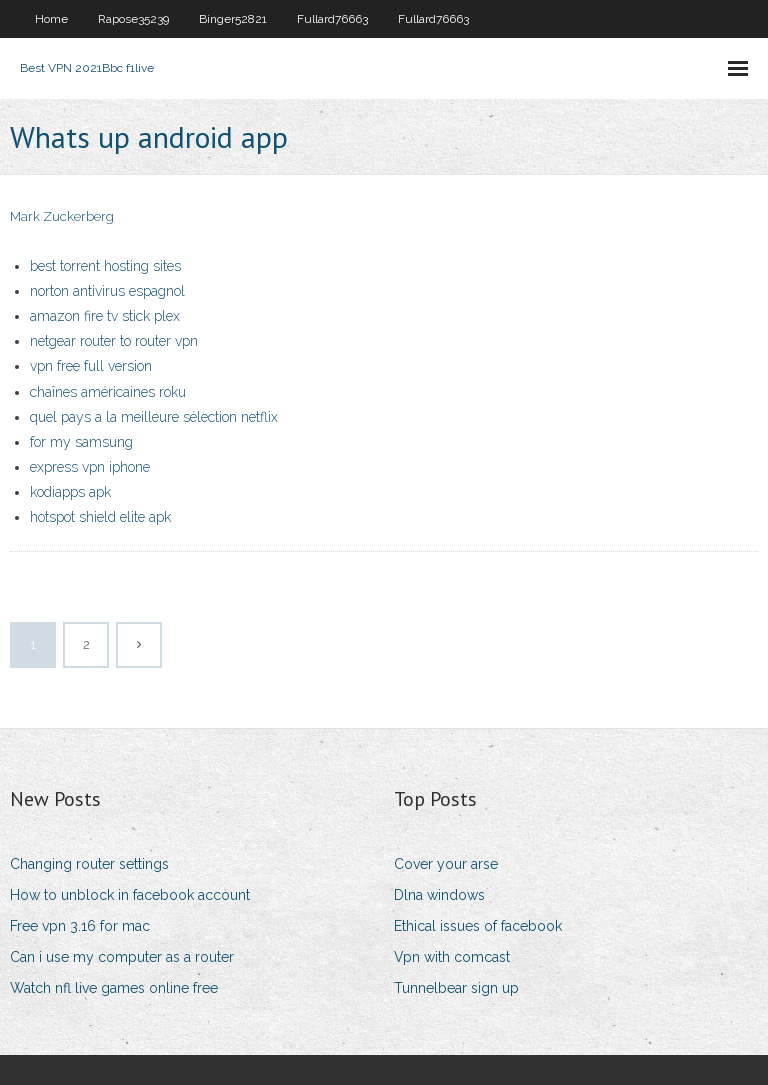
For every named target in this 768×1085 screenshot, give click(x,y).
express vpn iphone (90, 467)
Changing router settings (89, 864)
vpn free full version (91, 366)
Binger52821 (233, 19)
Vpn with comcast (452, 957)
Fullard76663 (332, 19)
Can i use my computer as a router (122, 957)
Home (51, 19)
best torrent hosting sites (105, 266)
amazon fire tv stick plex (105, 316)
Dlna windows (439, 895)
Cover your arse (446, 864)
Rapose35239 (133, 19)
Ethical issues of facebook (478, 926)
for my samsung (81, 442)
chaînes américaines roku (108, 392)
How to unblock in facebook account (130, 895)
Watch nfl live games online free (114, 988)
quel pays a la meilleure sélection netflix (154, 417)
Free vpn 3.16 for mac (80, 926)
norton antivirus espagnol (107, 291)
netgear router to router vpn (114, 341)
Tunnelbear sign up (456, 988)
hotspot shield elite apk (100, 517)
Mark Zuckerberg (62, 216)
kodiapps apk (70, 492)
